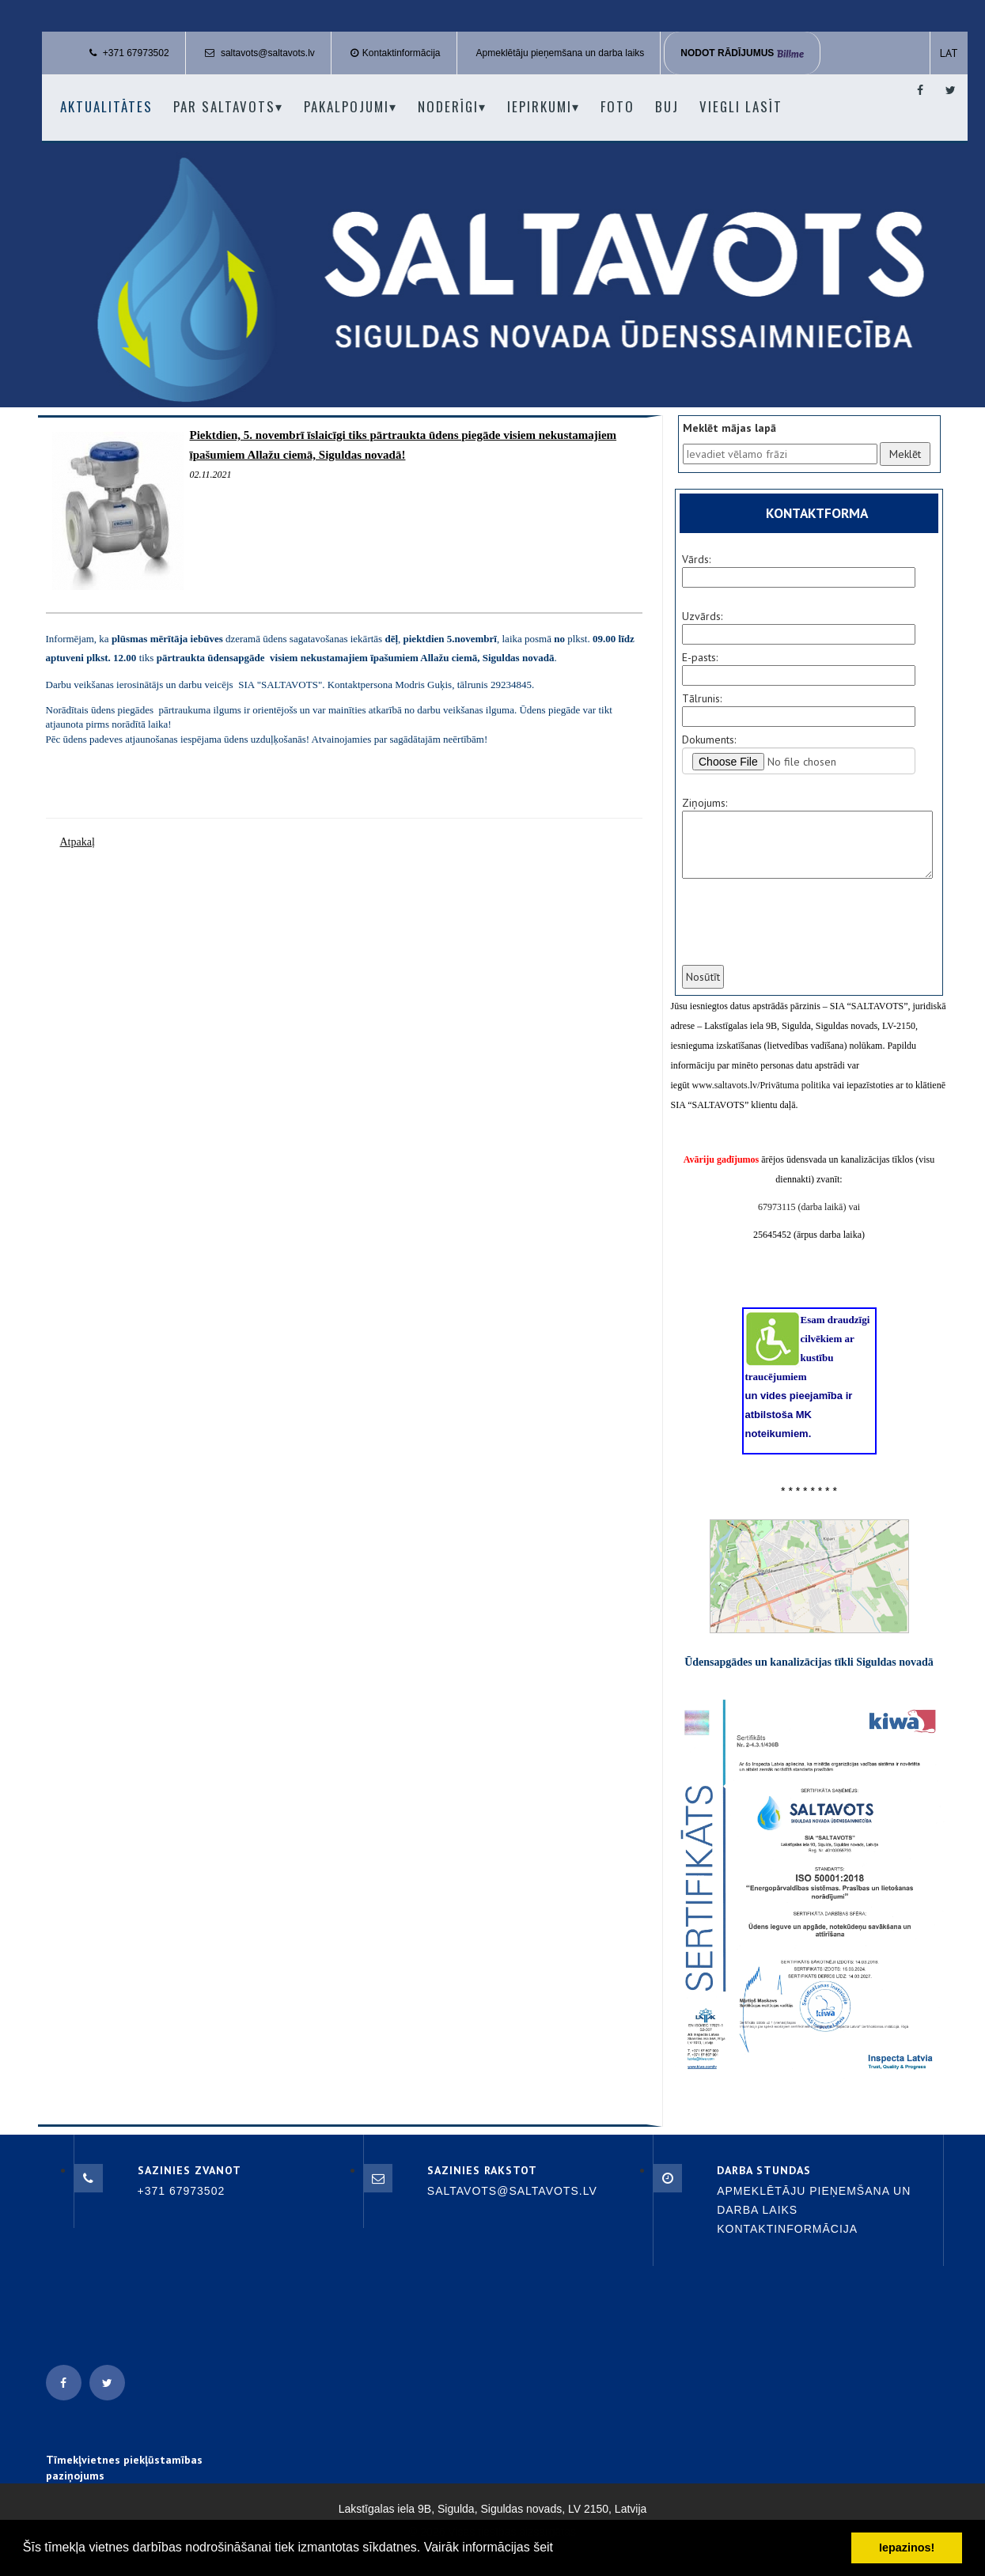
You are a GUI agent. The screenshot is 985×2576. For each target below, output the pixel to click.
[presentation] (800, 932)
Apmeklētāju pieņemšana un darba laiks (560, 53)
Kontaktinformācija (401, 53)
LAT (949, 53)
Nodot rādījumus (742, 53)
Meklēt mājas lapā (729, 428)
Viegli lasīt (740, 106)
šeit (543, 2547)
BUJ (667, 106)
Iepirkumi (543, 106)
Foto (617, 106)
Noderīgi (452, 106)
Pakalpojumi (350, 106)
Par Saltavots (228, 106)
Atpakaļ (77, 842)
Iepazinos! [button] (906, 2547)
